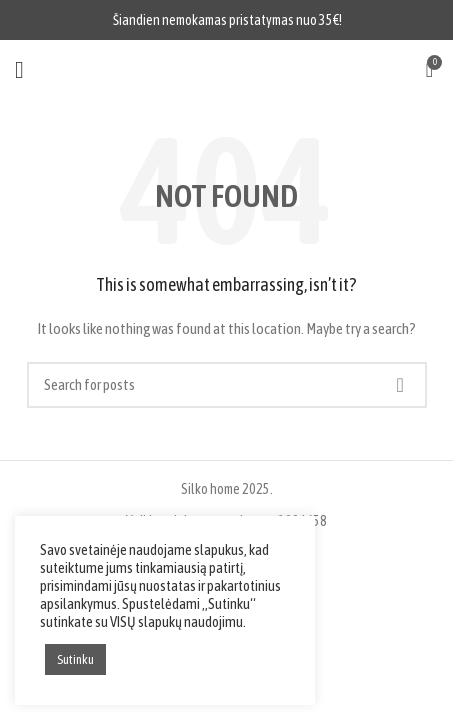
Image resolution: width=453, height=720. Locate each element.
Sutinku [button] (75, 659)
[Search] (227, 385)
